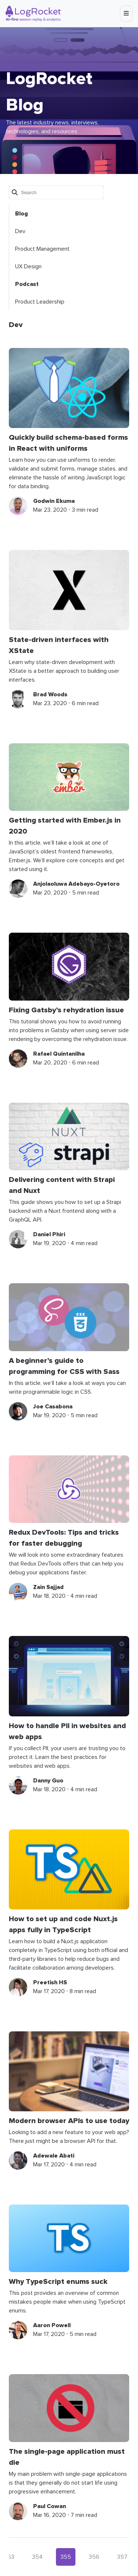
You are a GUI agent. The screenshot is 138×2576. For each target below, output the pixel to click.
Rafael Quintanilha (59, 1053)
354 (37, 2557)
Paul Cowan (49, 2506)
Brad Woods (50, 694)
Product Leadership (39, 302)
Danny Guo (48, 1780)
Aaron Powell (52, 2325)
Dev (20, 231)
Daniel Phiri (49, 1234)
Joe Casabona (52, 1406)
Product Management (42, 249)
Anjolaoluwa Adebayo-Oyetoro (76, 884)
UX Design (28, 266)
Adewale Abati (53, 2155)
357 (122, 2557)
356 (94, 2557)
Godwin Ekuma (54, 501)
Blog (21, 213)
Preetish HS (50, 1982)
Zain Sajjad (48, 1587)
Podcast (27, 284)
